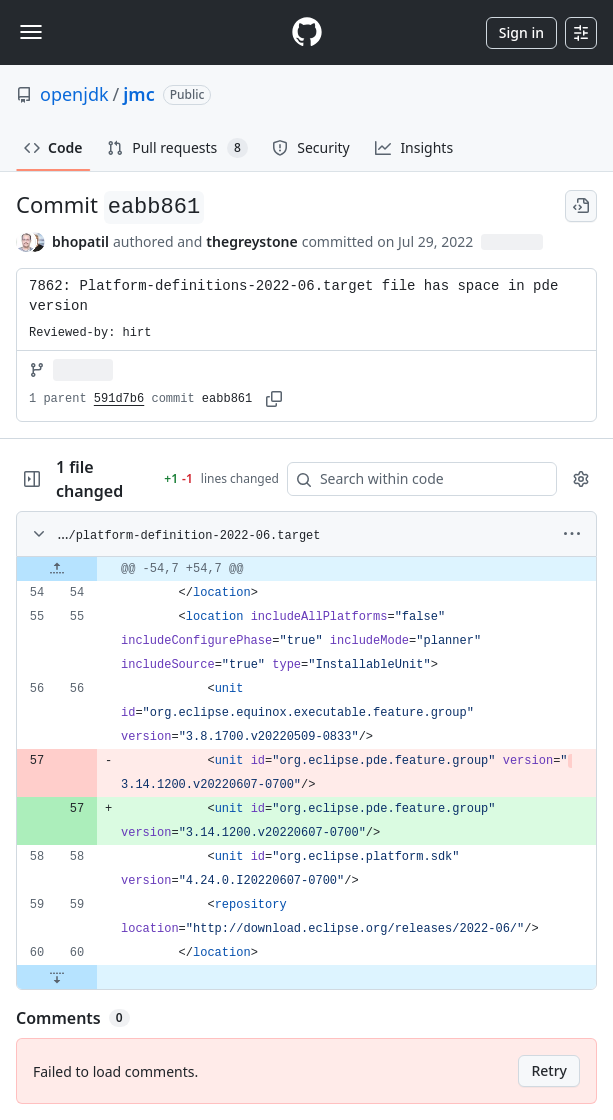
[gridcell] (306, 569)
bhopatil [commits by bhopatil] (80, 241)
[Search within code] (412, 479)
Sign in (521, 32)
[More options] (572, 534)
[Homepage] (307, 32)
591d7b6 (119, 399)
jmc (138, 94)
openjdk (74, 94)
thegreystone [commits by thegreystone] (251, 241)
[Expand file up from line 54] (57, 569)
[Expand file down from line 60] (57, 977)
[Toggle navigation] (31, 32)
